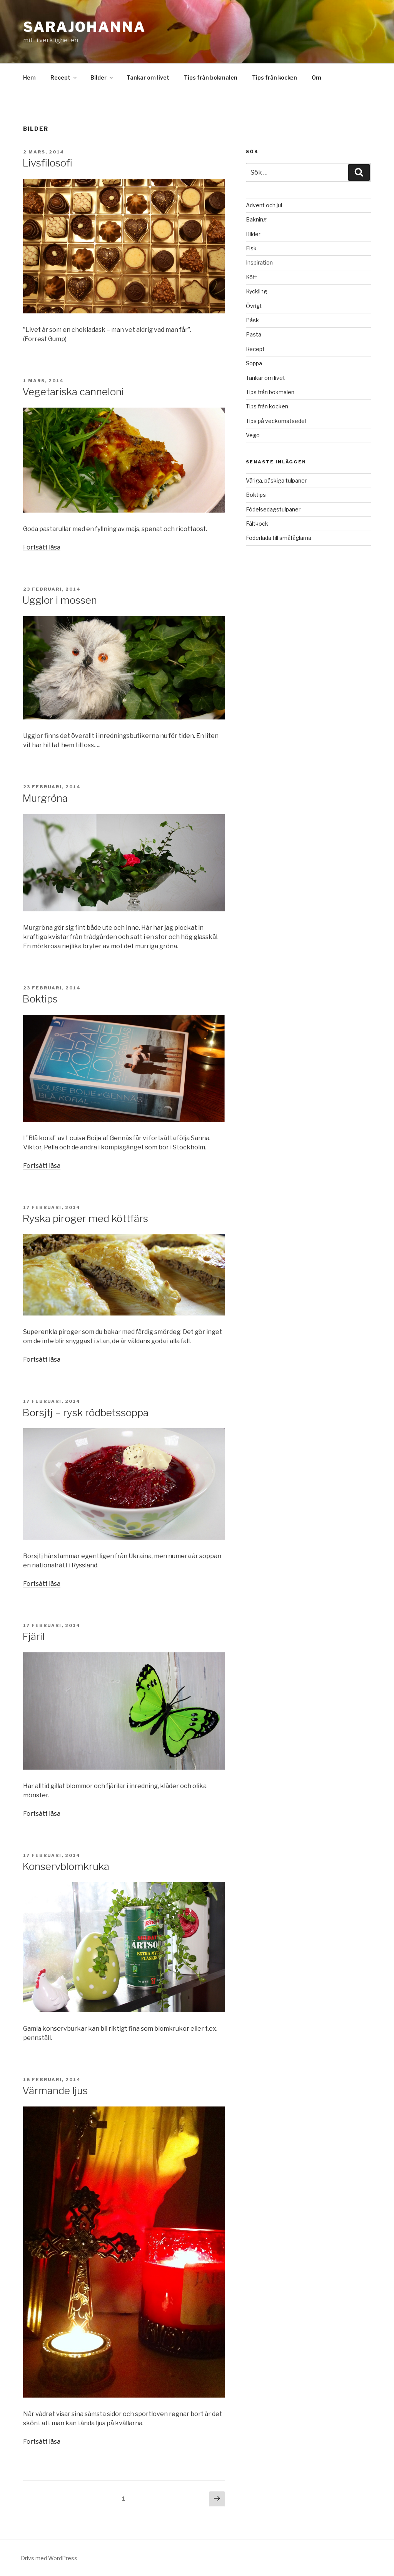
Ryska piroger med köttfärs (85, 1218)
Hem (29, 77)
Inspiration (259, 262)
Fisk (251, 248)
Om (316, 77)
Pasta (253, 334)
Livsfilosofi (47, 163)
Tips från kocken (274, 77)
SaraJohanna (84, 26)
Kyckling (256, 291)
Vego (253, 435)
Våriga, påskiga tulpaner (276, 480)
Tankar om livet (148, 77)
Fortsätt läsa (41, 547)
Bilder (102, 77)
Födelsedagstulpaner (273, 509)
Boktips (40, 999)
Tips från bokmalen (210, 77)
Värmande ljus (55, 2090)
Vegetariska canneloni (73, 392)
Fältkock (257, 523)
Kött (251, 277)
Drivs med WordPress (49, 2558)
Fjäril (33, 1636)
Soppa (254, 363)
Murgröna (45, 798)
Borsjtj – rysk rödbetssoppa (85, 1413)
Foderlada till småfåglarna (278, 538)
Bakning (256, 219)
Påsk (252, 320)
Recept (64, 77)
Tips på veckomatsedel (276, 421)
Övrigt (254, 306)
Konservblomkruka (65, 1866)
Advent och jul (264, 205)
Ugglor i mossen (59, 600)
